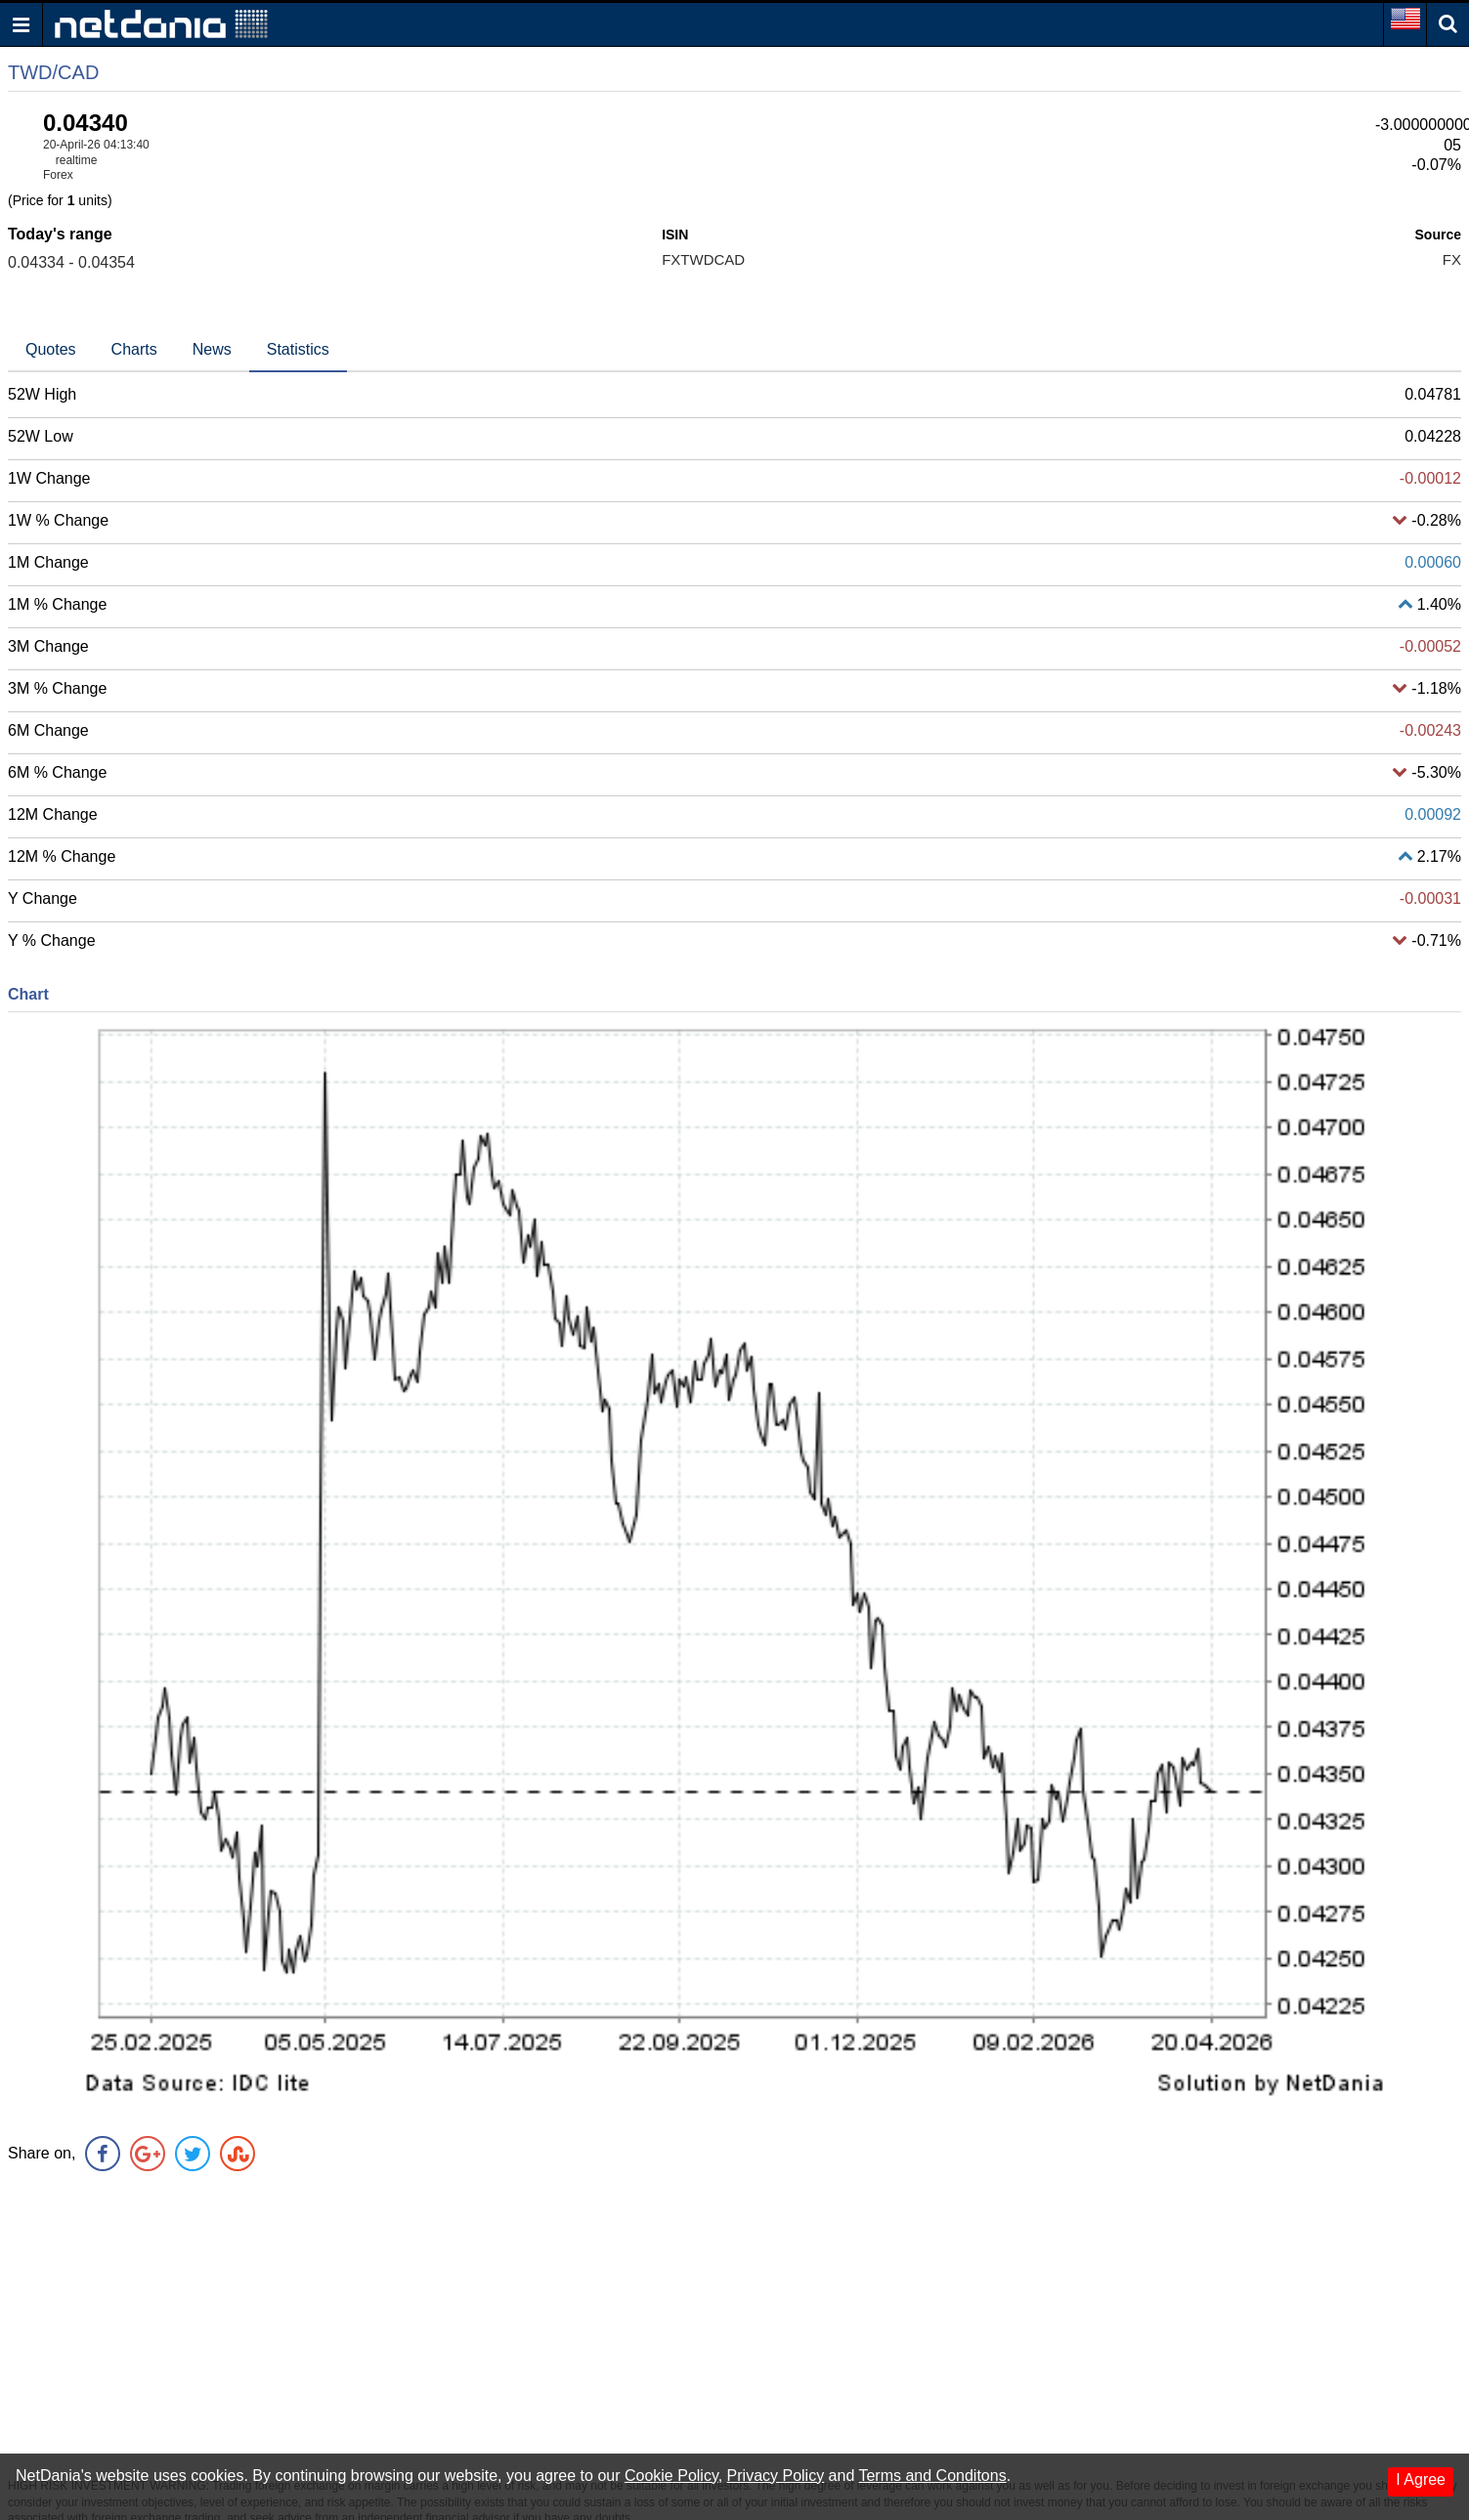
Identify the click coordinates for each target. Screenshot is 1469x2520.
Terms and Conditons (932, 2475)
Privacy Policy (776, 2475)
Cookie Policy (671, 2475)
